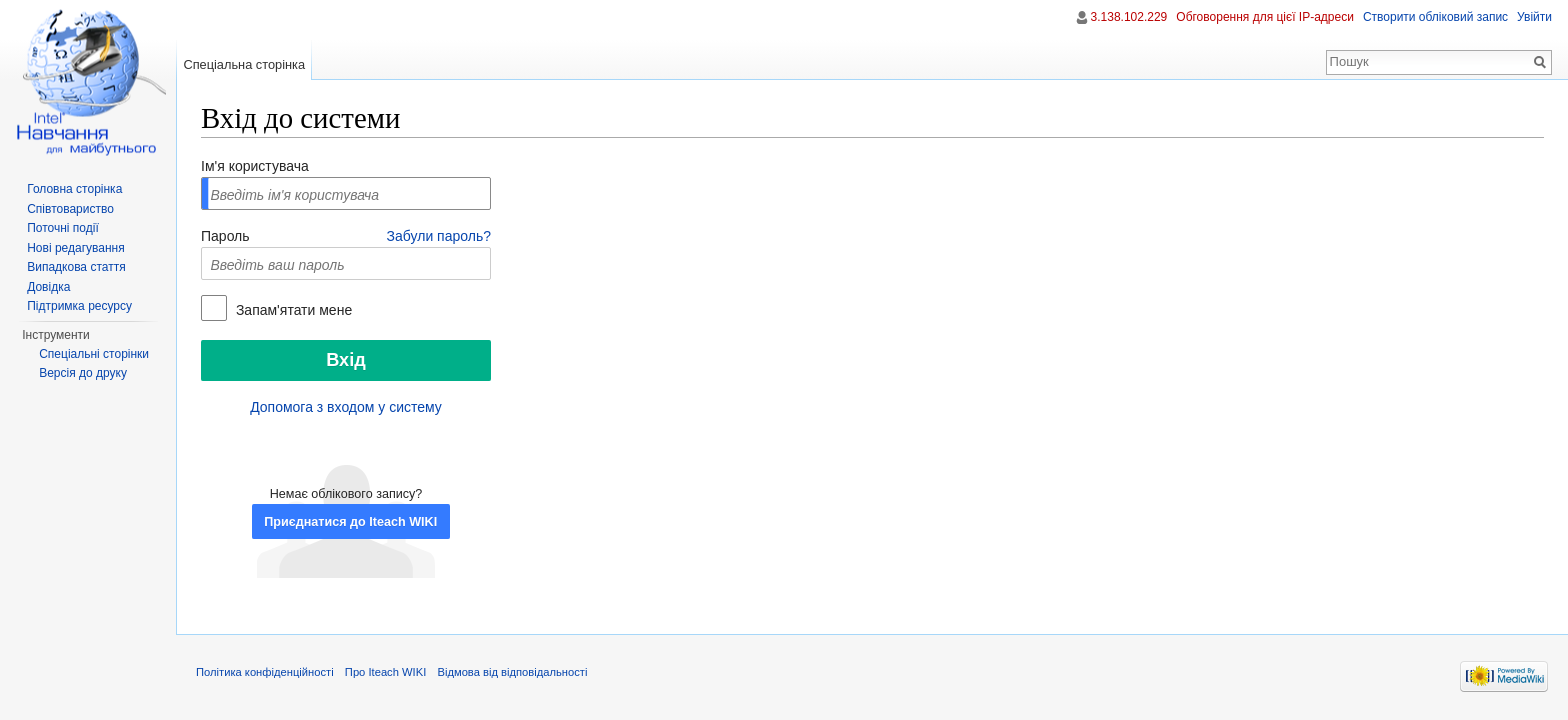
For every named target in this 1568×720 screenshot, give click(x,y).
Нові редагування (76, 248)
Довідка (48, 287)
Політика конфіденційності (265, 672)
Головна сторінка (74, 189)
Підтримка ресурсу (79, 306)
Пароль (225, 236)
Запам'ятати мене (292, 310)
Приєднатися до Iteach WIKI (350, 522)
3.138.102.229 (1129, 17)
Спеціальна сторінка (244, 64)
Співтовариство (70, 209)
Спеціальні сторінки (94, 354)
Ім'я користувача (255, 166)
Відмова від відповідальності (512, 672)
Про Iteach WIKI (385, 672)
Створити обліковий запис (1435, 17)
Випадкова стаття (76, 267)
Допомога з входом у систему (346, 407)
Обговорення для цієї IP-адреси (1265, 17)
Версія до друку (83, 373)
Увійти (1534, 17)
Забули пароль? (439, 236)
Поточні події (63, 228)
